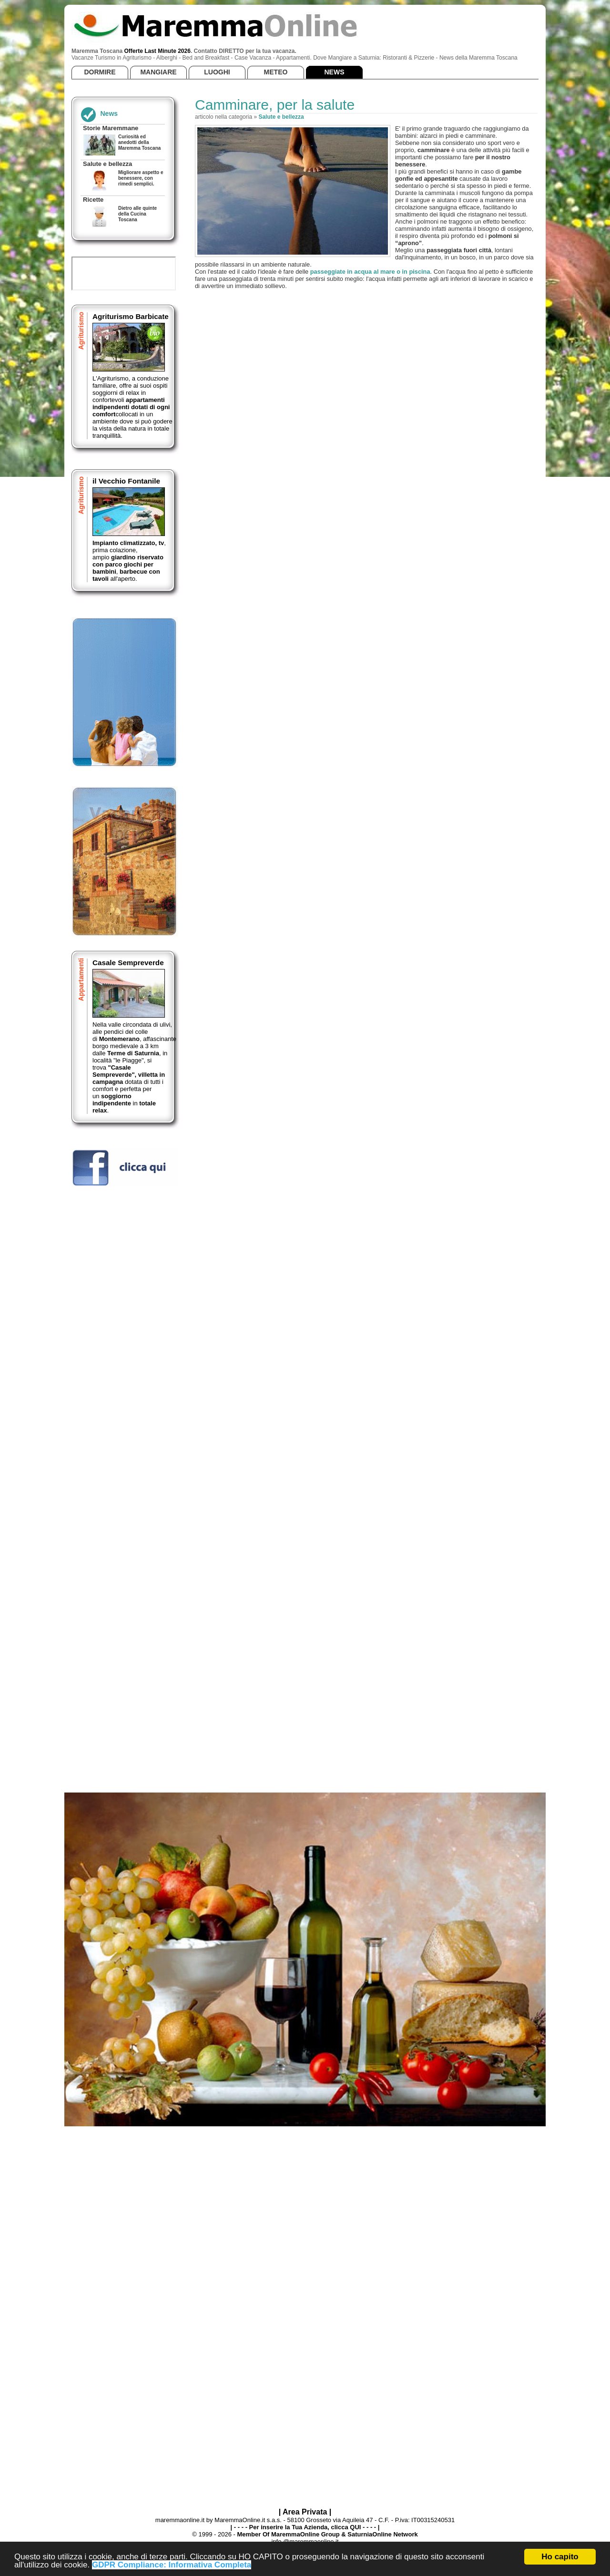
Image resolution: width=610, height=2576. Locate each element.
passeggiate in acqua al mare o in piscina (370, 271)
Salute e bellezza (281, 116)
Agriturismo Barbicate (130, 316)
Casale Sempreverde (128, 962)
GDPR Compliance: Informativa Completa (171, 2564)
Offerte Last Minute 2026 (157, 51)
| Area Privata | (305, 2512)
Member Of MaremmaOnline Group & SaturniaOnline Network (327, 2534)
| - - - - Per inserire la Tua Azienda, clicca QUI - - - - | (305, 2527)
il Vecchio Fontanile (126, 481)
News (109, 113)
